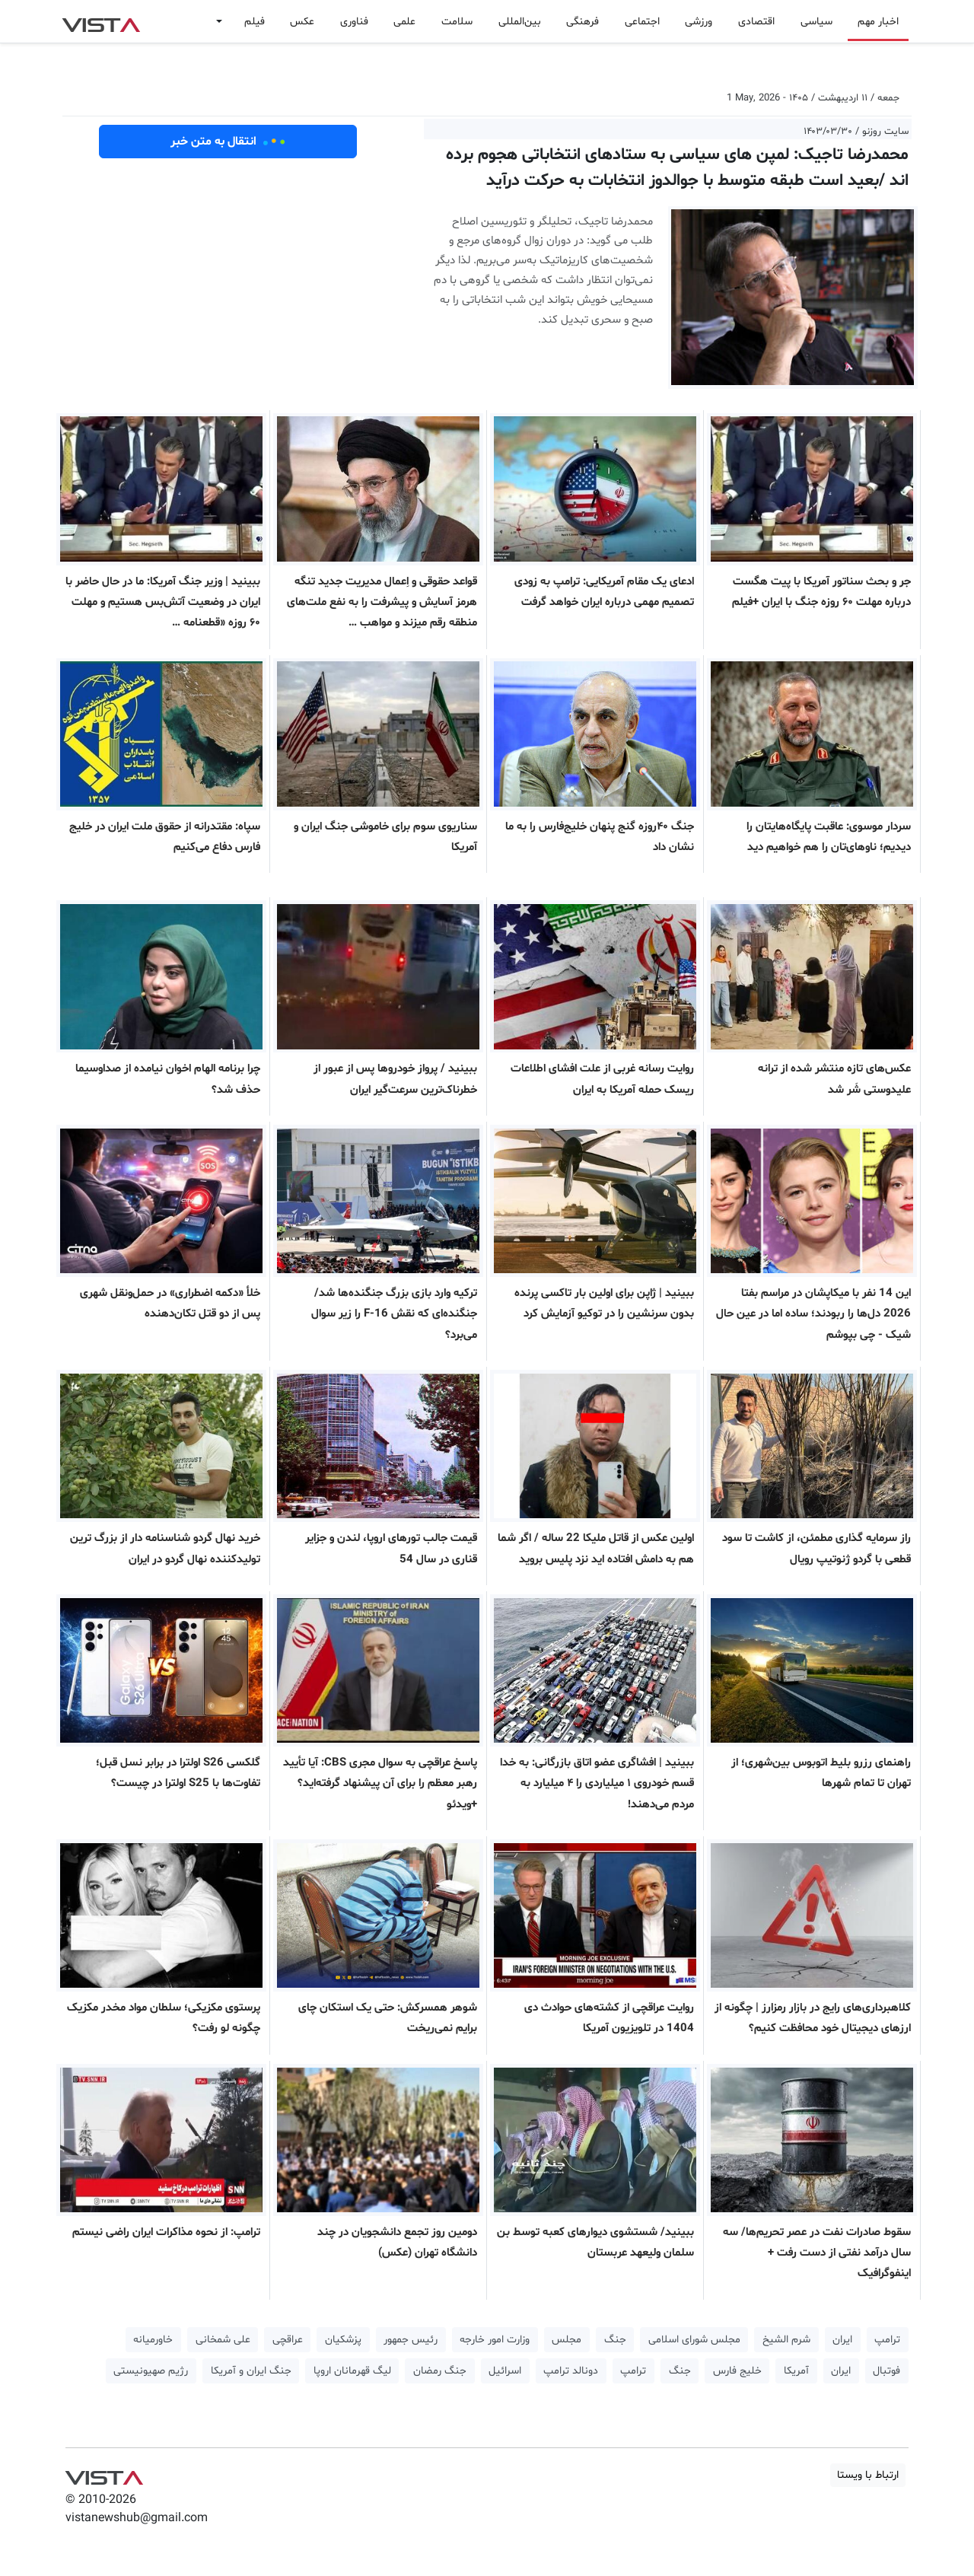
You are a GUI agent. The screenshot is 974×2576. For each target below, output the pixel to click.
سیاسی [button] (816, 21)
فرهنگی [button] (582, 21)
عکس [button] (302, 21)
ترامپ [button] (887, 2339)
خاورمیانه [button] (153, 2339)
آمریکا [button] (796, 2371)
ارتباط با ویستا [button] (868, 2475)
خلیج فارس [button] (737, 2371)
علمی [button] (404, 21)
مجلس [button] (566, 2339)
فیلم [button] (254, 21)
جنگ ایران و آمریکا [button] (251, 2371)
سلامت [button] (457, 21)
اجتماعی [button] (642, 21)
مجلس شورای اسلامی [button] (694, 2339)
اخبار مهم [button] (878, 21)
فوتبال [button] (886, 2371)
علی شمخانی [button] (223, 2339)
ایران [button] (842, 2339)
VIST (100, 21)
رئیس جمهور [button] (411, 2339)
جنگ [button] (615, 2339)
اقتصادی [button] (756, 21)
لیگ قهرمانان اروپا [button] (352, 2371)
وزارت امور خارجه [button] (495, 2339)
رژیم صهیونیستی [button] (150, 2371)
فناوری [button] (354, 21)
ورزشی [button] (698, 21)
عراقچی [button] (287, 2339)
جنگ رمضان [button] (439, 2371)
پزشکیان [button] (343, 2339)
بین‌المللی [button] (519, 21)
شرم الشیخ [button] (786, 2339)
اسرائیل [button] (505, 2371)
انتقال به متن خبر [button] (227, 141)
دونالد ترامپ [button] (570, 2371)
